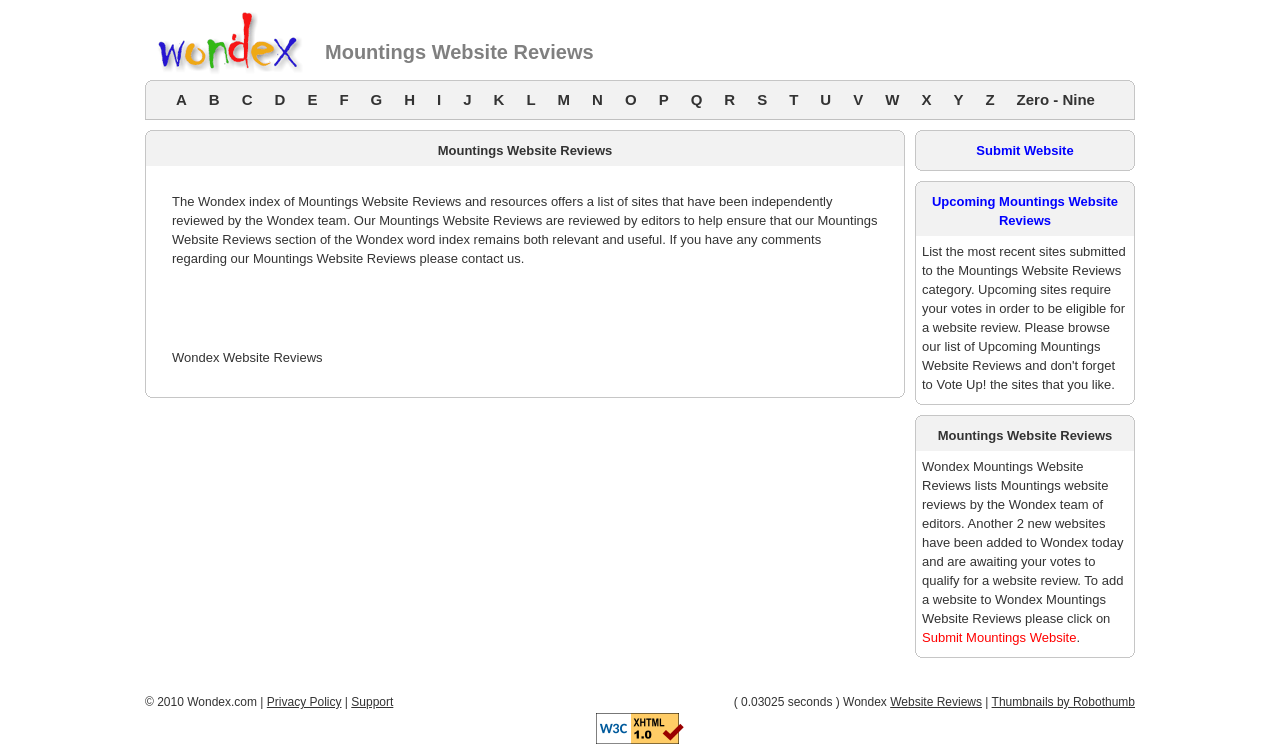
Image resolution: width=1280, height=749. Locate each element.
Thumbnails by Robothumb (1063, 702)
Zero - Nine (1056, 99)
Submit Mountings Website (999, 637)
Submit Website (1024, 150)
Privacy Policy (304, 702)
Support (372, 702)
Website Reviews (936, 702)
